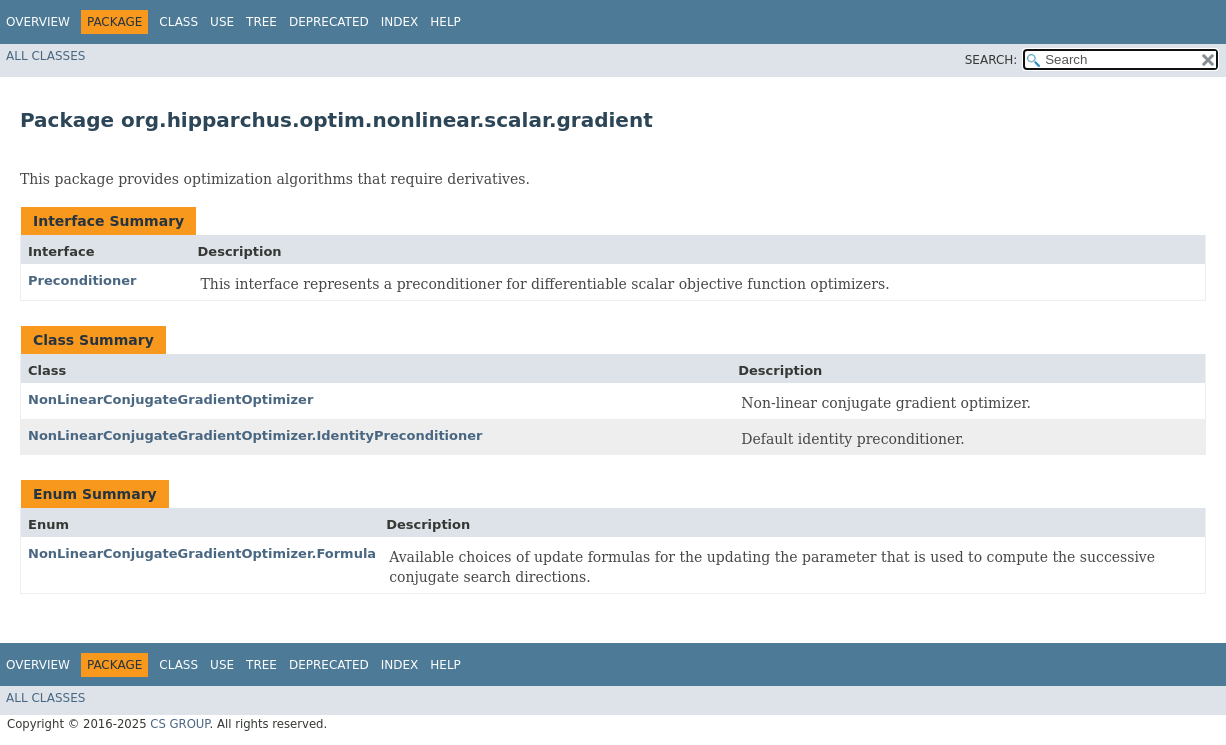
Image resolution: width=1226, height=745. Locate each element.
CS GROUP (179, 724)
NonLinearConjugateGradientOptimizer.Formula (202, 553)
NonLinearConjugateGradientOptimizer (170, 399)
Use (222, 22)
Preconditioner (82, 280)
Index (400, 22)
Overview (38, 22)
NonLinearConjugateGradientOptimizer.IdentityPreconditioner (255, 435)
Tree (261, 22)
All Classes (45, 56)
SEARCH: (991, 60)
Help (445, 22)
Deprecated (329, 22)
